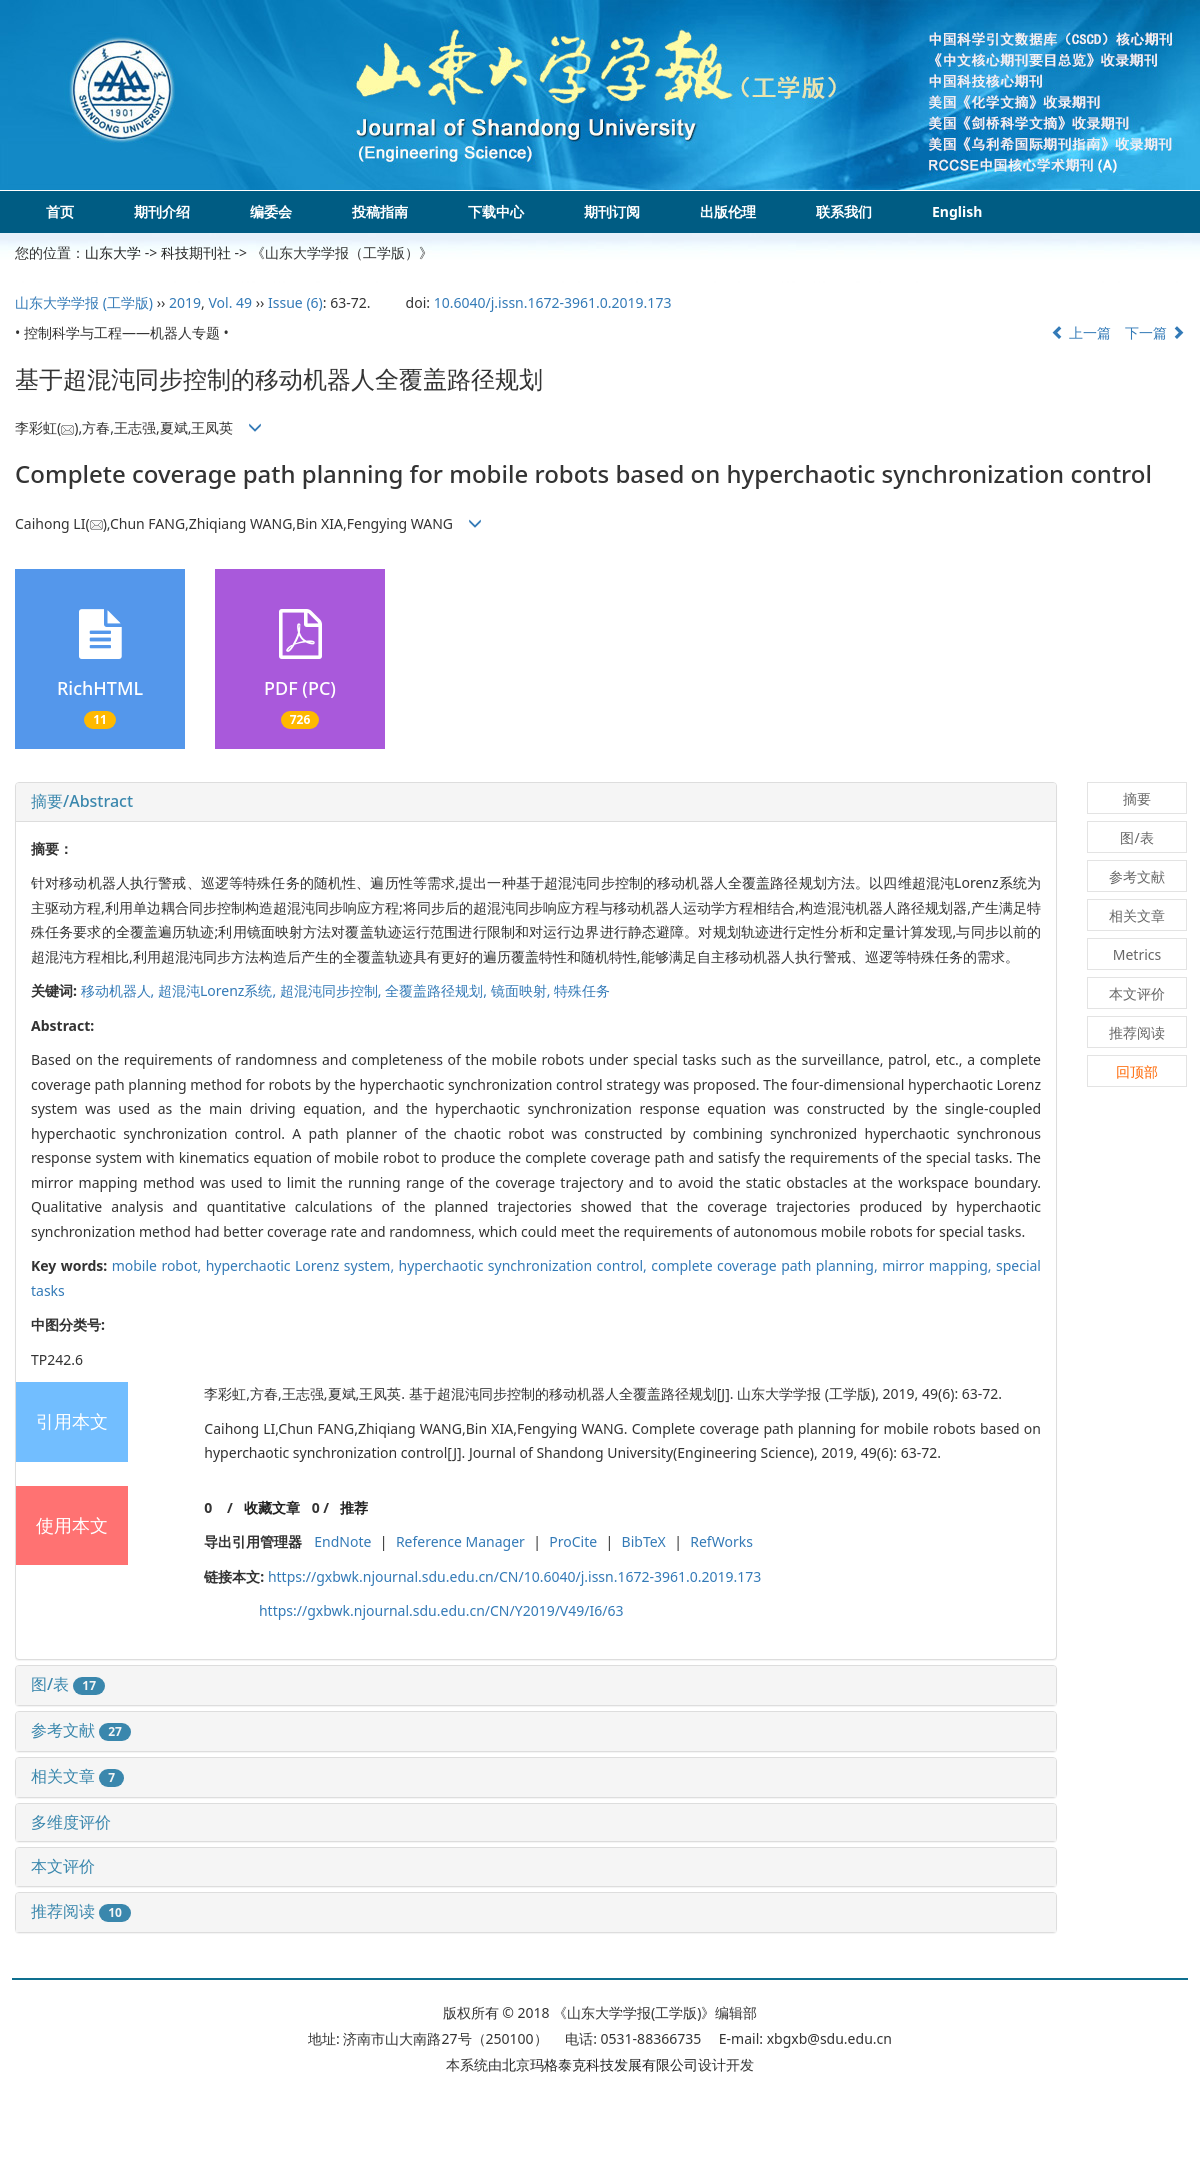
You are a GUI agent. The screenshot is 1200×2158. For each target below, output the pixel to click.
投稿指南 (380, 211)
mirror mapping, (939, 1265)
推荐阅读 (81, 1911)
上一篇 (1081, 332)
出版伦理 (728, 211)
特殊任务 (582, 990)
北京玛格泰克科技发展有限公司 (600, 2064)
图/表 (68, 1684)
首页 (60, 211)
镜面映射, (522, 990)
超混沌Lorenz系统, (219, 990)
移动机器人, (119, 990)
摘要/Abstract (82, 801)
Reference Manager (460, 1541)
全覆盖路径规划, (437, 990)
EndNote (342, 1541)
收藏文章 (272, 1507)
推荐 (354, 1507)
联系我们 (844, 211)
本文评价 (63, 1866)
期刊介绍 (162, 211)
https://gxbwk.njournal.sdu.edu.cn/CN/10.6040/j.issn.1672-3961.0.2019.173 (514, 1576)
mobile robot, (159, 1265)
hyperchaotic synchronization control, (525, 1265)
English (957, 211)
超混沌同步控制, (332, 990)
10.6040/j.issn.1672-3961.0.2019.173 (553, 302)
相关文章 (77, 1776)
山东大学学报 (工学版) (84, 302)
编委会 (271, 211)
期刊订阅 (612, 211)
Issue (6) (295, 302)
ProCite (573, 1541)
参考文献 (81, 1730)
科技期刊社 (196, 252)
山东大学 (113, 252)
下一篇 (1155, 332)
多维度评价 (71, 1822)
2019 (185, 302)
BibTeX (644, 1541)
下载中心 (496, 211)
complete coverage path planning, (766, 1265)
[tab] (536, 802)
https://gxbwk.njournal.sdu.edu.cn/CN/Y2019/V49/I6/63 (441, 1610)
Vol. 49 (230, 302)
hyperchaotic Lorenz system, (302, 1265)
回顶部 (1137, 1071)
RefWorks (721, 1541)
